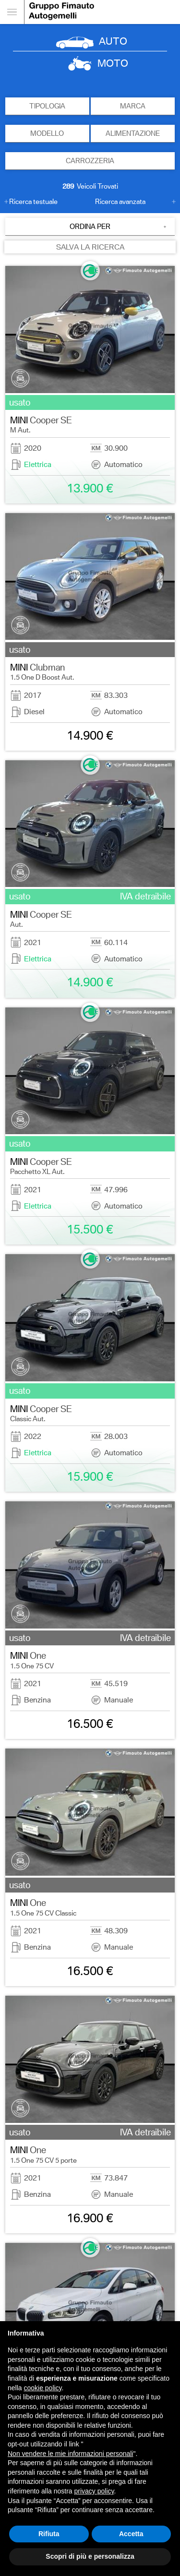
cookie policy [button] (42, 2388)
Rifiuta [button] (49, 2534)
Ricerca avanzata (120, 201)
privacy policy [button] (94, 2491)
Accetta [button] (131, 2534)
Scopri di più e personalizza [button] (90, 2556)
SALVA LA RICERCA (90, 247)
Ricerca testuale (33, 201)
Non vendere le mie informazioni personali (70, 2453)
